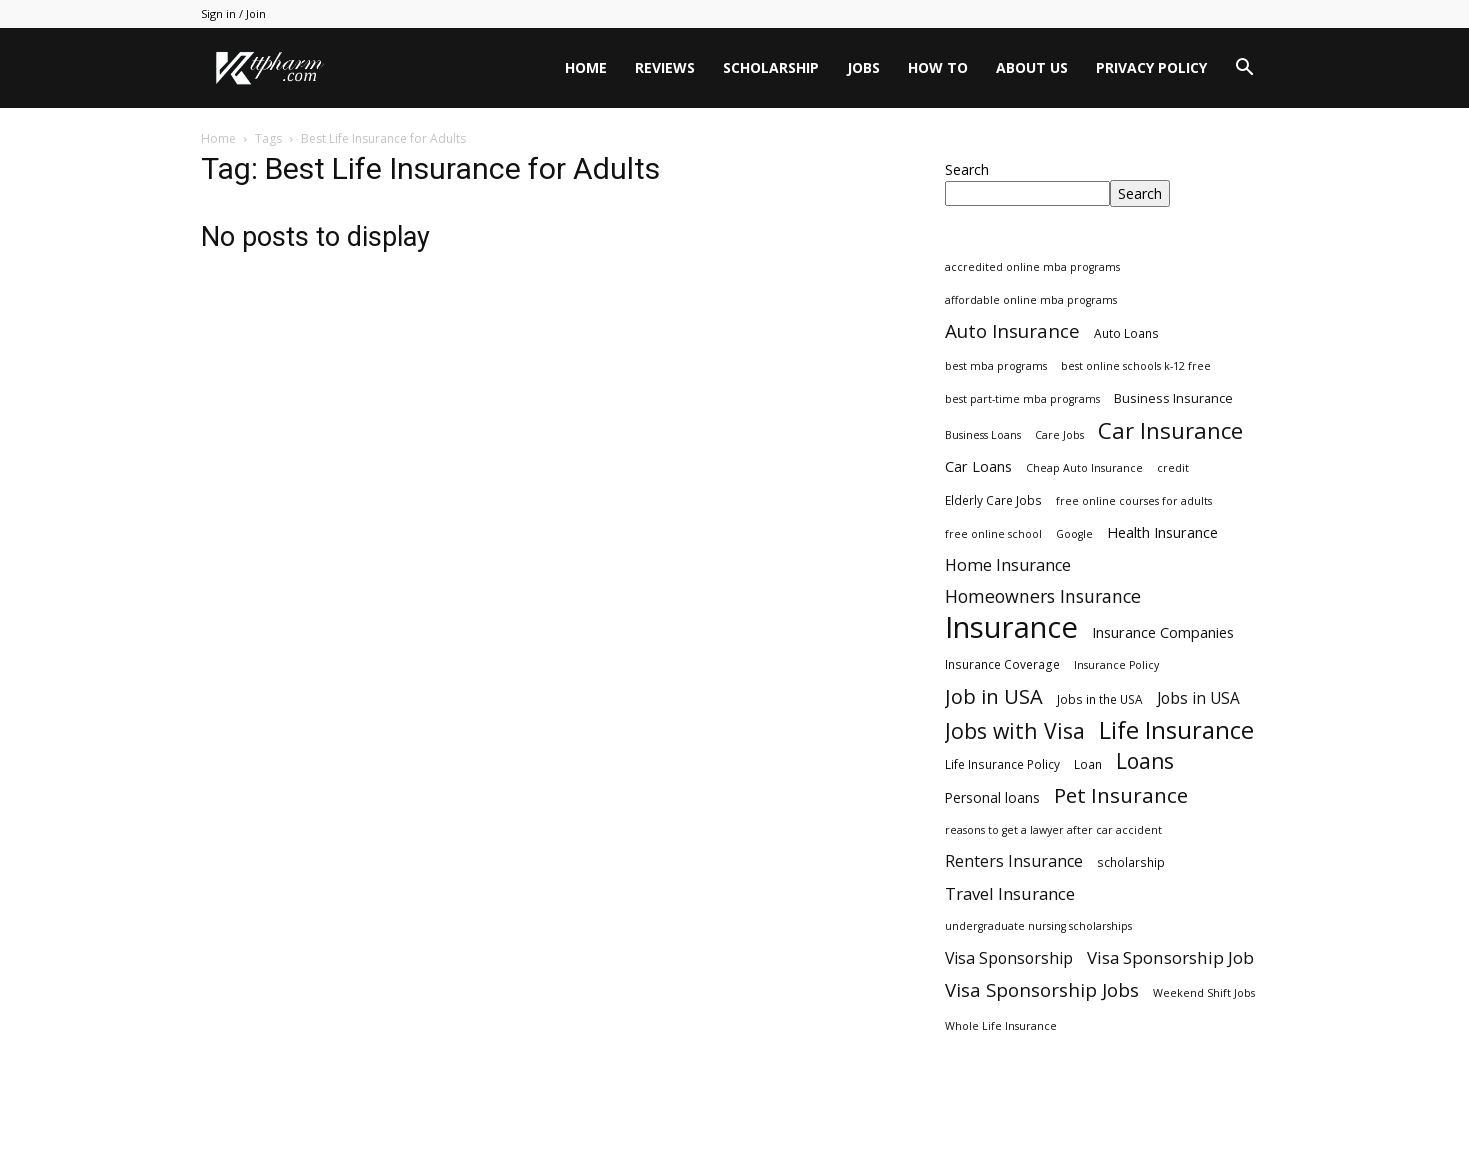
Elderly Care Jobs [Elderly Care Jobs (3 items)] (993, 500)
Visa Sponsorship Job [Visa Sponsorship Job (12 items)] (1170, 957)
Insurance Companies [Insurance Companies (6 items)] (1163, 632)
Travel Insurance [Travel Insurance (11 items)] (1010, 893)
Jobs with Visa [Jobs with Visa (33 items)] (1015, 730)
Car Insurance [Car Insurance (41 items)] (1170, 430)
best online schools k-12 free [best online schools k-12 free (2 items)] (1136, 366)
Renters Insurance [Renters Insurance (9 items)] (1014, 861)
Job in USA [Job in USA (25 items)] (994, 696)
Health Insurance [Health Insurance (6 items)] (1162, 532)
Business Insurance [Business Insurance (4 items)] (1173, 398)
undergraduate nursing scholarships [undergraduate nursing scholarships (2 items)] (1038, 926)
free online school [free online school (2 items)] (993, 534)
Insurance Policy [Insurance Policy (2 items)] (1116, 665)
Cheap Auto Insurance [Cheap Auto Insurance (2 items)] (1084, 468)
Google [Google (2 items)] (1074, 534)
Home (586, 67)
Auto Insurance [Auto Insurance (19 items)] (1012, 331)
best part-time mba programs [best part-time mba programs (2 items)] (1022, 399)
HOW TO (938, 67)
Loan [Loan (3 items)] (1088, 764)
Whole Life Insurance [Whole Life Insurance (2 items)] (1001, 1026)
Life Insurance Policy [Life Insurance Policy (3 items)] (1002, 764)
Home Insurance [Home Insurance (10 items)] (1008, 565)
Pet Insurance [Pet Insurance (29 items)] (1121, 795)
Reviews (665, 67)
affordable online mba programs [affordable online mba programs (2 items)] (1031, 300)
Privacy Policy (1151, 67)
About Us (1032, 67)
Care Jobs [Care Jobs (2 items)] (1059, 435)
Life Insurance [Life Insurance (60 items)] (1176, 730)
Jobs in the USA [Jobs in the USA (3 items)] (1100, 699)
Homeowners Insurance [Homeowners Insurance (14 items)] (1043, 596)
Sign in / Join (233, 13)
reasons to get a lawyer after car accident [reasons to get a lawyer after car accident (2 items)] (1053, 830)
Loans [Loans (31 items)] (1145, 761)
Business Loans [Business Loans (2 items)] (983, 435)
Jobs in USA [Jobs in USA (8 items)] (1198, 698)
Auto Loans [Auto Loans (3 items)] (1126, 333)
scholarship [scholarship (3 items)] (1131, 862)
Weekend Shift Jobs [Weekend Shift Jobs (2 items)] (1204, 993)
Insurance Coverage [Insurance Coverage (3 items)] (1002, 664)
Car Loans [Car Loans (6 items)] (978, 466)
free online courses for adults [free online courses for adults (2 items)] (1134, 501)
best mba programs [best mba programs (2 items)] (996, 366)
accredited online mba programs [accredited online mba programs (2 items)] (1032, 267)
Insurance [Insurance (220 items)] (1011, 627)
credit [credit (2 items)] (1173, 468)
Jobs (863, 67)
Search (967, 169)
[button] (1245, 69)
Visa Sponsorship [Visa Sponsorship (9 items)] (1009, 958)
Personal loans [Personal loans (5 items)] (992, 797)
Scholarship (771, 67)
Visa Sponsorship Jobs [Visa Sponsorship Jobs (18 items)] (1042, 989)
